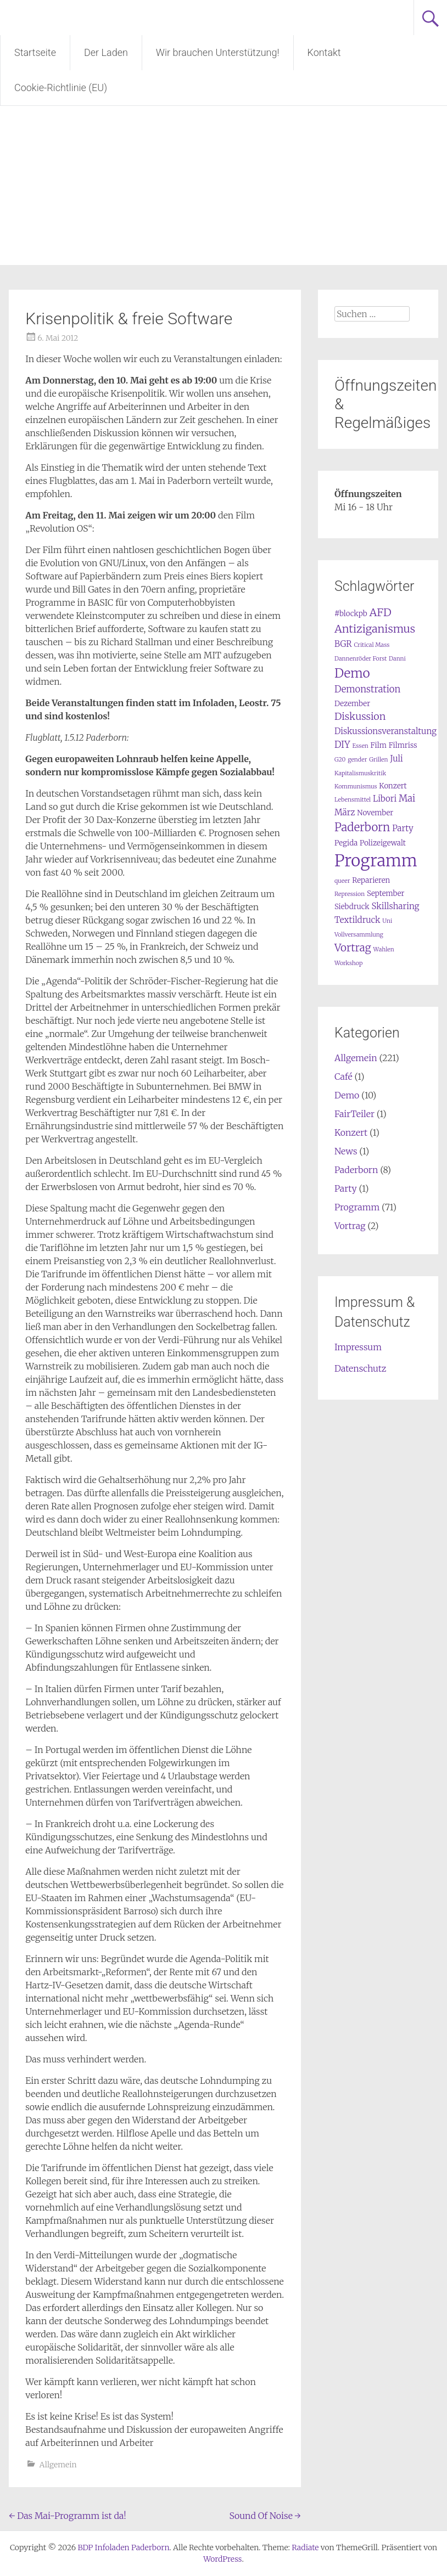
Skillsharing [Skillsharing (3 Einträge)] (395, 906)
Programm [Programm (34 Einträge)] (375, 860)
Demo (346, 1095)
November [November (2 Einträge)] (375, 813)
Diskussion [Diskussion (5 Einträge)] (359, 716)
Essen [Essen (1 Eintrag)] (360, 745)
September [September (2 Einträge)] (386, 893)
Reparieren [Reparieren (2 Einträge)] (371, 880)
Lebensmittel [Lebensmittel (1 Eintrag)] (352, 799)
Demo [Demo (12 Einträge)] (352, 673)
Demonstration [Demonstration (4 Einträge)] (367, 689)
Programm (356, 1207)
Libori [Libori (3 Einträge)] (384, 798)
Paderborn (356, 1169)
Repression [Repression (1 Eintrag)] (349, 894)
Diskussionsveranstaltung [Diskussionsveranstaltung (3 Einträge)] (385, 731)
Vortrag (350, 1225)
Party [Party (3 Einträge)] (403, 828)
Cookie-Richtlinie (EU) (60, 87)
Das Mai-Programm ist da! (67, 2515)
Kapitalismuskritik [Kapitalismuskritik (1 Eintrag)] (360, 773)
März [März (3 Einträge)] (344, 812)
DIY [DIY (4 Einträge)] (342, 745)
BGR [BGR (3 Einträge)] (343, 644)
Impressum (358, 1346)
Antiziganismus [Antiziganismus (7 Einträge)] (374, 628)
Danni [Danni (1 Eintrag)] (397, 658)
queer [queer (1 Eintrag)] (342, 880)
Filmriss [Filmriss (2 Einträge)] (403, 745)
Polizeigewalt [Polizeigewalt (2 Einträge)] (383, 843)
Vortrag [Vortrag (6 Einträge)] (352, 947)
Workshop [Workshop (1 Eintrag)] (348, 963)
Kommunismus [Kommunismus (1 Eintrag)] (355, 786)
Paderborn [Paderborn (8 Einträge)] (362, 827)
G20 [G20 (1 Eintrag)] (339, 759)
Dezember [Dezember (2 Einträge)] (352, 703)
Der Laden (106, 52)
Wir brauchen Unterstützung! (218, 52)
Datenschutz (360, 1368)
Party (345, 1188)
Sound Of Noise (264, 2515)
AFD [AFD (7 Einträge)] (380, 612)
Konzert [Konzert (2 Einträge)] (392, 786)
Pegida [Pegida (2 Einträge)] (345, 843)
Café (343, 1076)
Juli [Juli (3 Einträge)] (396, 758)
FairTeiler (354, 1113)
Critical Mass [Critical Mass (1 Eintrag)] (371, 645)
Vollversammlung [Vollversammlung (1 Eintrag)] (358, 934)
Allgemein (58, 2465)
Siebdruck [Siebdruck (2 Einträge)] (352, 906)
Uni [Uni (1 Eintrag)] (387, 921)
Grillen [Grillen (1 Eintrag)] (378, 759)
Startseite (35, 52)
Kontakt (324, 52)
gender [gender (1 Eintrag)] (357, 759)
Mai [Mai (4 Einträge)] (407, 798)
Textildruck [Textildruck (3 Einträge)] (357, 920)
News (345, 1151)
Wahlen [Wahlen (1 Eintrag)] (383, 949)
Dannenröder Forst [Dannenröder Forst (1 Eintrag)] (360, 658)
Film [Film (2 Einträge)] (379, 745)
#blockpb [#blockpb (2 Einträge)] (350, 613)
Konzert (350, 1132)
